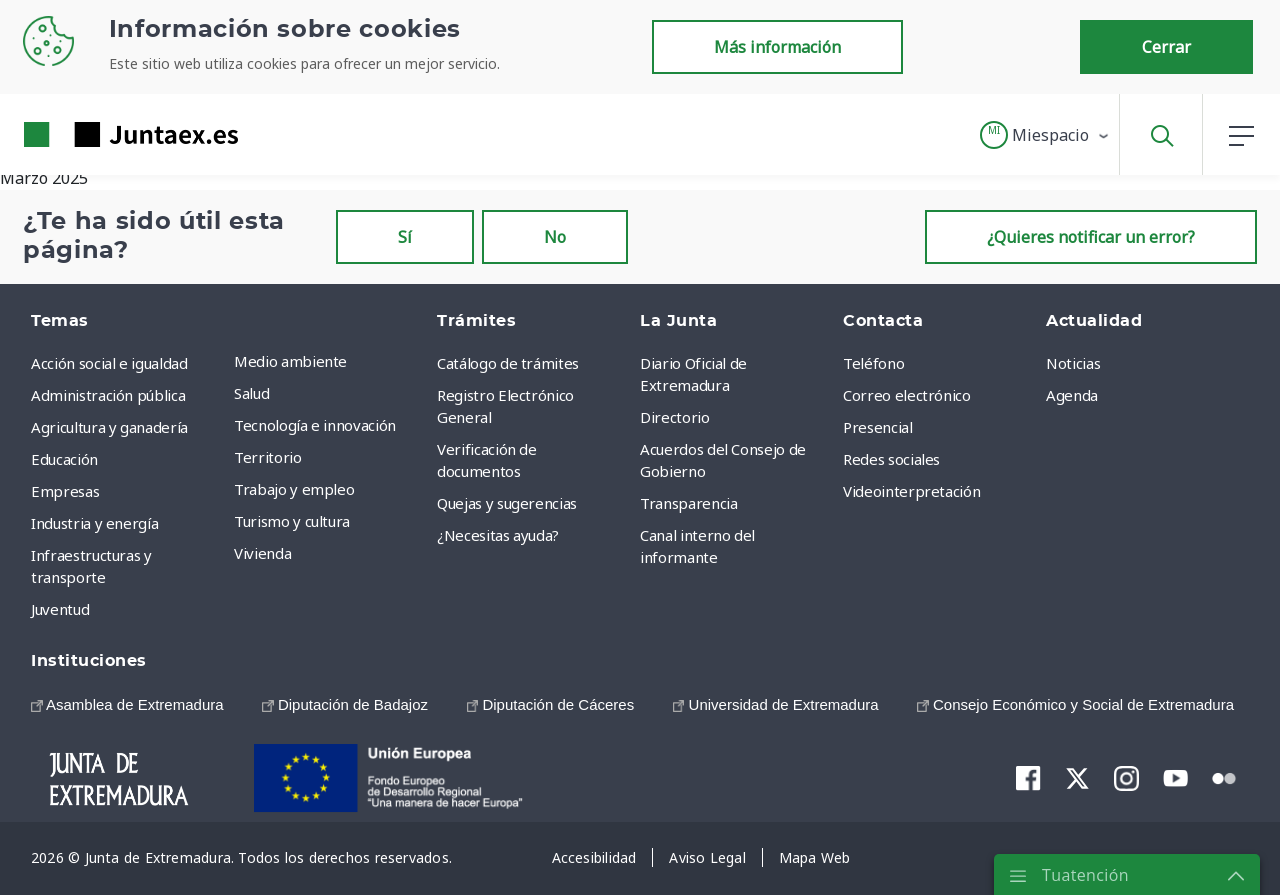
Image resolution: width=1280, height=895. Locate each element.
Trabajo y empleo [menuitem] (294, 489)
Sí (405, 237)
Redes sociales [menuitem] (891, 459)
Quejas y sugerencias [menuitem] (507, 503)
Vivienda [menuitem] (262, 553)
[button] (1045, 135)
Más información (777, 47)
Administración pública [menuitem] (108, 395)
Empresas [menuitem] (65, 491)
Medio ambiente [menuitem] (290, 361)
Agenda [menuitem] (1072, 395)
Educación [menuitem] (64, 459)
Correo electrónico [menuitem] (907, 395)
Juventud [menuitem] (60, 609)
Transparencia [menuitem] (688, 503)
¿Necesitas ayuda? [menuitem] (498, 535)
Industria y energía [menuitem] (94, 523)
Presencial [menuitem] (878, 427)
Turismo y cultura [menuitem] (292, 521)
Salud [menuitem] (251, 393)
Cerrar (1166, 47)
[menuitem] (127, 704)
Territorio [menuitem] (268, 457)
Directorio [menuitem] (675, 417)
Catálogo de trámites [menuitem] (508, 363)
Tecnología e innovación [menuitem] (315, 425)
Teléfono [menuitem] (873, 363)
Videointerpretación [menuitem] (911, 491)
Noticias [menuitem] (1073, 363)
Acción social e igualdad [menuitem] (109, 363)
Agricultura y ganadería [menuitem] (109, 427)
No (555, 237)
